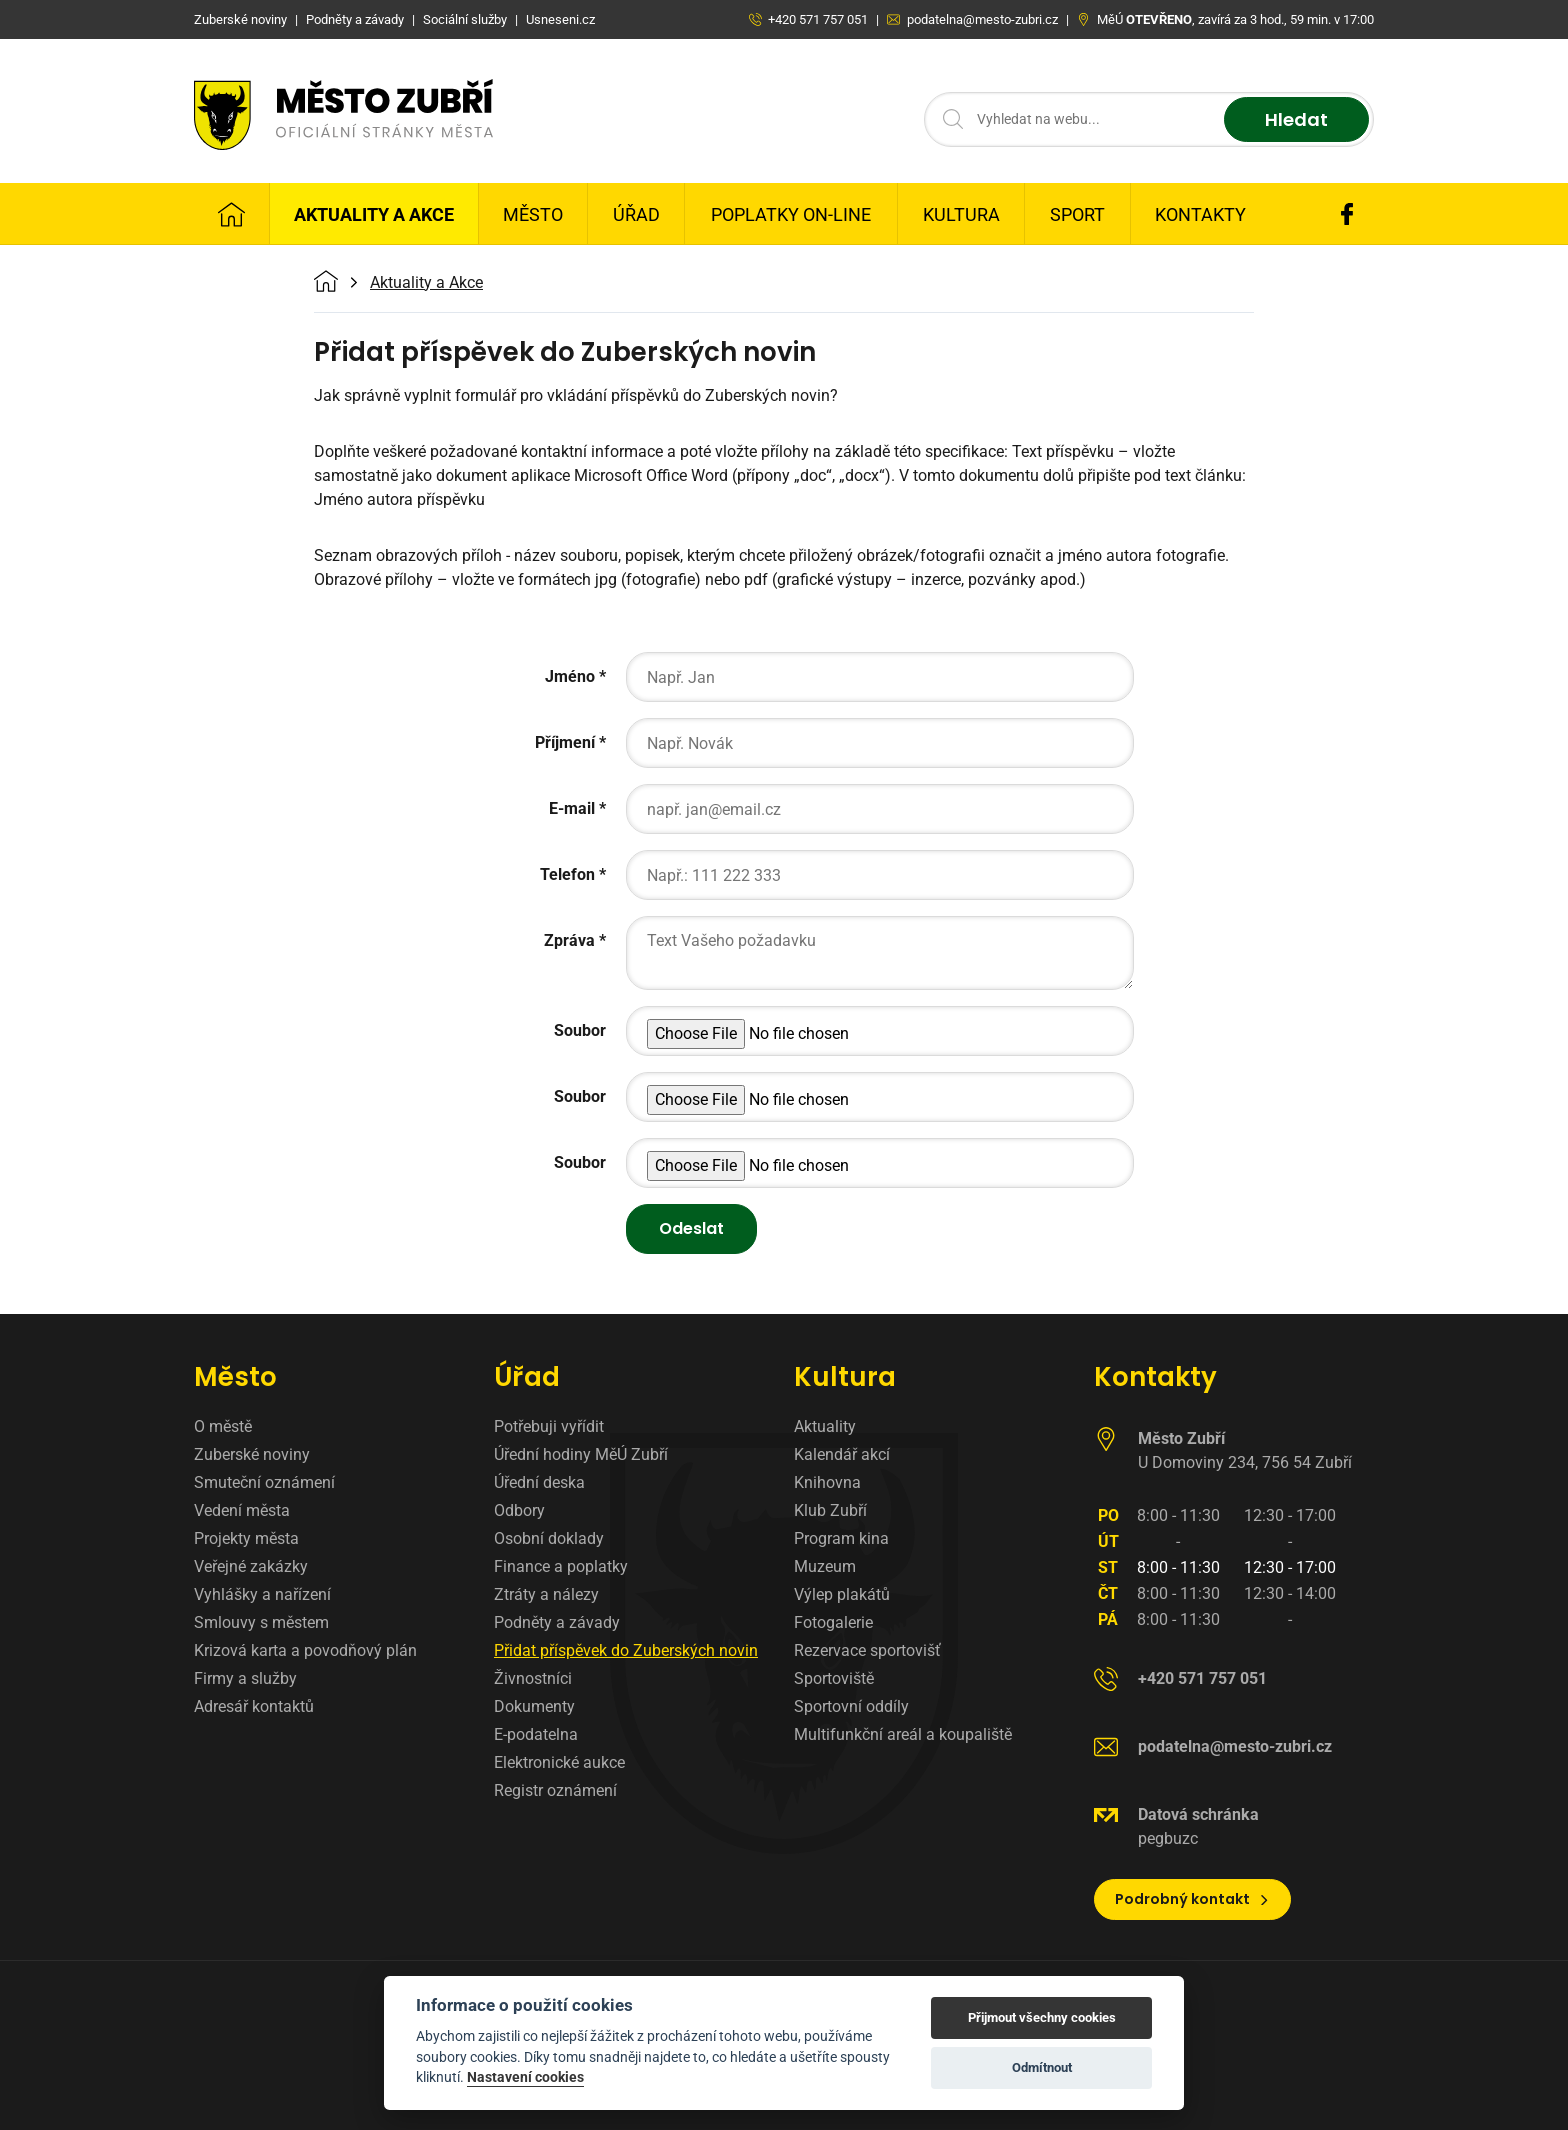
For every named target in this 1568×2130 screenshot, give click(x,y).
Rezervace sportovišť (867, 1650)
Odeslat (691, 1228)
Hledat (1296, 119)
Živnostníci (533, 1678)
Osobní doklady (549, 1538)
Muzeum (825, 1566)
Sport (1077, 214)
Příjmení (565, 742)
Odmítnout (1042, 2067)
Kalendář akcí (842, 1454)
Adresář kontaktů (254, 1706)
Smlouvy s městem (261, 1622)
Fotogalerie (833, 1622)
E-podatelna (536, 1734)
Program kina (841, 1538)
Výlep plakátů (842, 1594)
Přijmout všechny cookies (1042, 2017)
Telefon (567, 874)
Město (533, 214)
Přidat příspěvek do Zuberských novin (626, 1650)
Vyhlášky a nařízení (262, 1594)
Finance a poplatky (561, 1566)
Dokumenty (534, 1706)
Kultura (961, 214)
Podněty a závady (557, 1622)
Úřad (636, 214)
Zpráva (569, 940)
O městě (223, 1426)
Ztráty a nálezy (546, 1594)
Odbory (519, 1510)
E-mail (572, 808)
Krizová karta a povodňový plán (305, 1650)
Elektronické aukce (559, 1762)
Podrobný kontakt (1192, 1899)
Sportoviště (834, 1678)
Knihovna (827, 1482)
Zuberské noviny (252, 1454)
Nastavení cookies (525, 2077)
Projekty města (246, 1538)
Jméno (570, 676)
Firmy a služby (245, 1678)
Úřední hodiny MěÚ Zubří (581, 1454)
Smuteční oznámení (264, 1482)
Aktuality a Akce (374, 214)
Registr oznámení (555, 1790)
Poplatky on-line (791, 214)
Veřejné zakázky (251, 1566)
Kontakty (1200, 214)
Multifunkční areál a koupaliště (903, 1734)
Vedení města (242, 1510)
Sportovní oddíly (851, 1706)
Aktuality (825, 1426)
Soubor (580, 1030)
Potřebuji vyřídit (549, 1426)
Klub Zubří (830, 1510)
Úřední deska (539, 1482)
